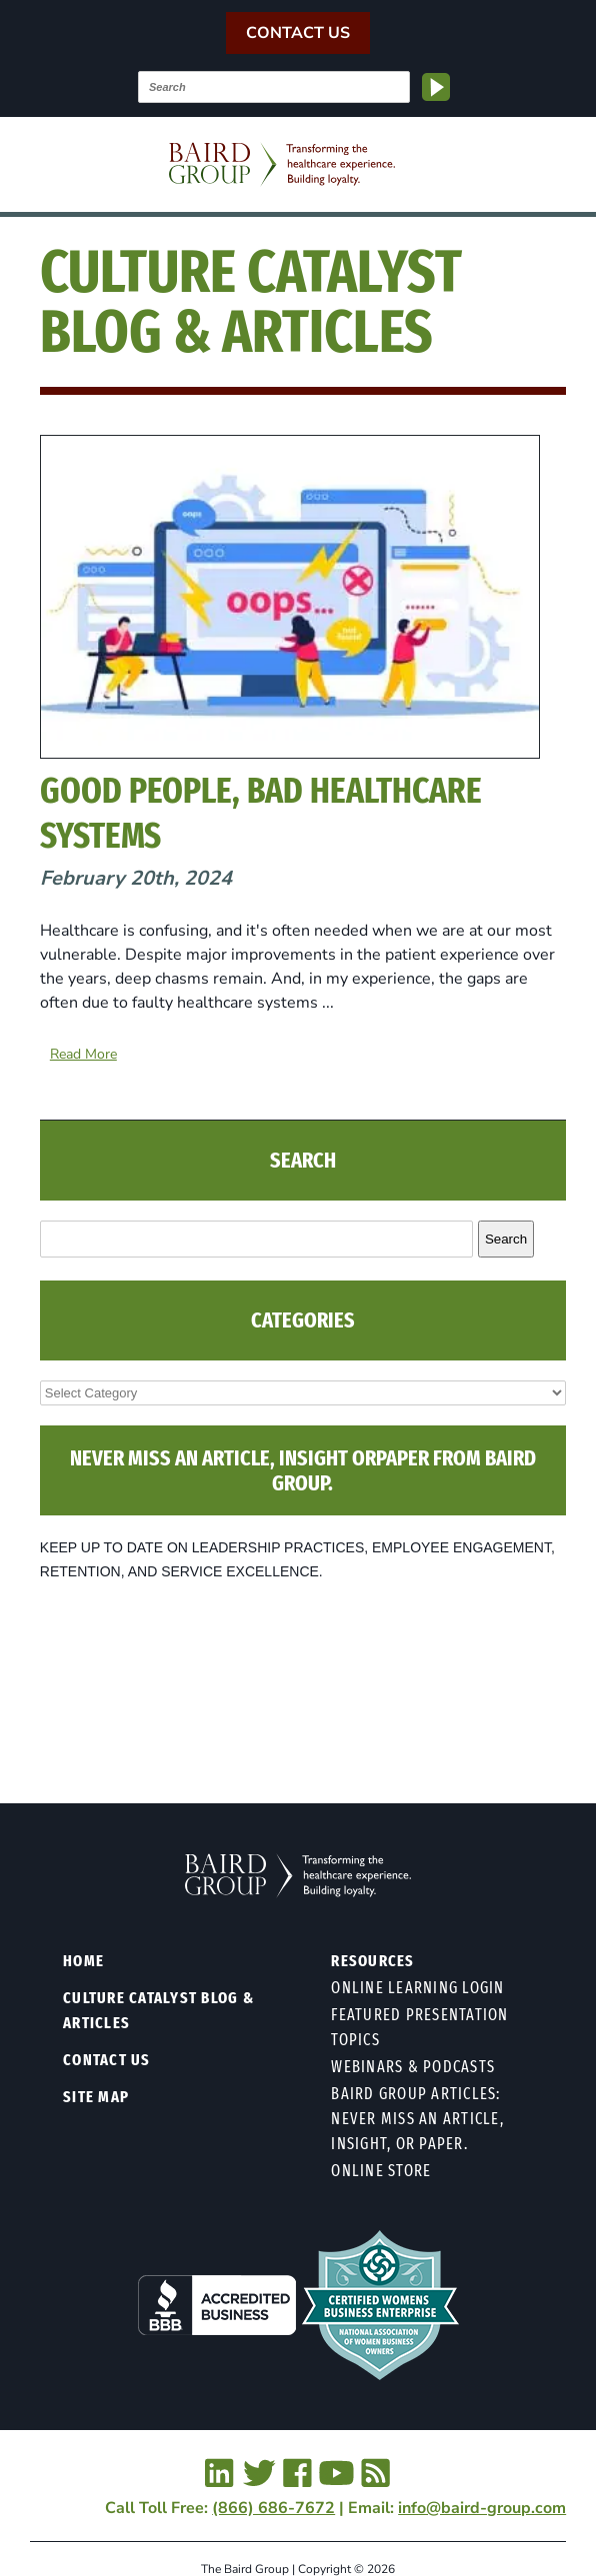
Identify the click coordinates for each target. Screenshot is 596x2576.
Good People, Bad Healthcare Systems (261, 813)
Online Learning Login (417, 1987)
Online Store (381, 2170)
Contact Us (298, 33)
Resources (372, 1960)
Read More (83, 1054)
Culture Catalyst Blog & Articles (158, 2010)
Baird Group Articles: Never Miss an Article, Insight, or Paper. (417, 2118)
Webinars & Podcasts (413, 2066)
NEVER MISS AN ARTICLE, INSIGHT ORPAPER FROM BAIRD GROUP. (303, 1470)
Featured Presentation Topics (419, 2027)
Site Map (96, 2096)
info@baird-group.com (482, 2508)
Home (83, 1960)
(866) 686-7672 (273, 2508)
